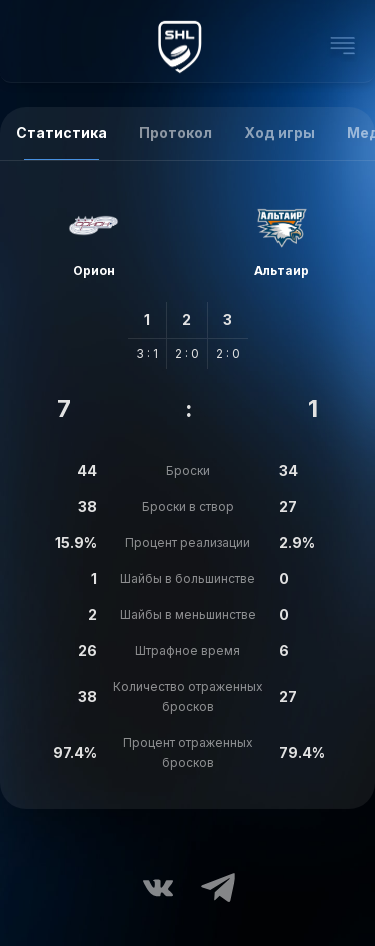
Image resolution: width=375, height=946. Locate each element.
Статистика (61, 132)
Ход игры (279, 132)
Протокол (175, 132)
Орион (94, 270)
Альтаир (281, 270)
